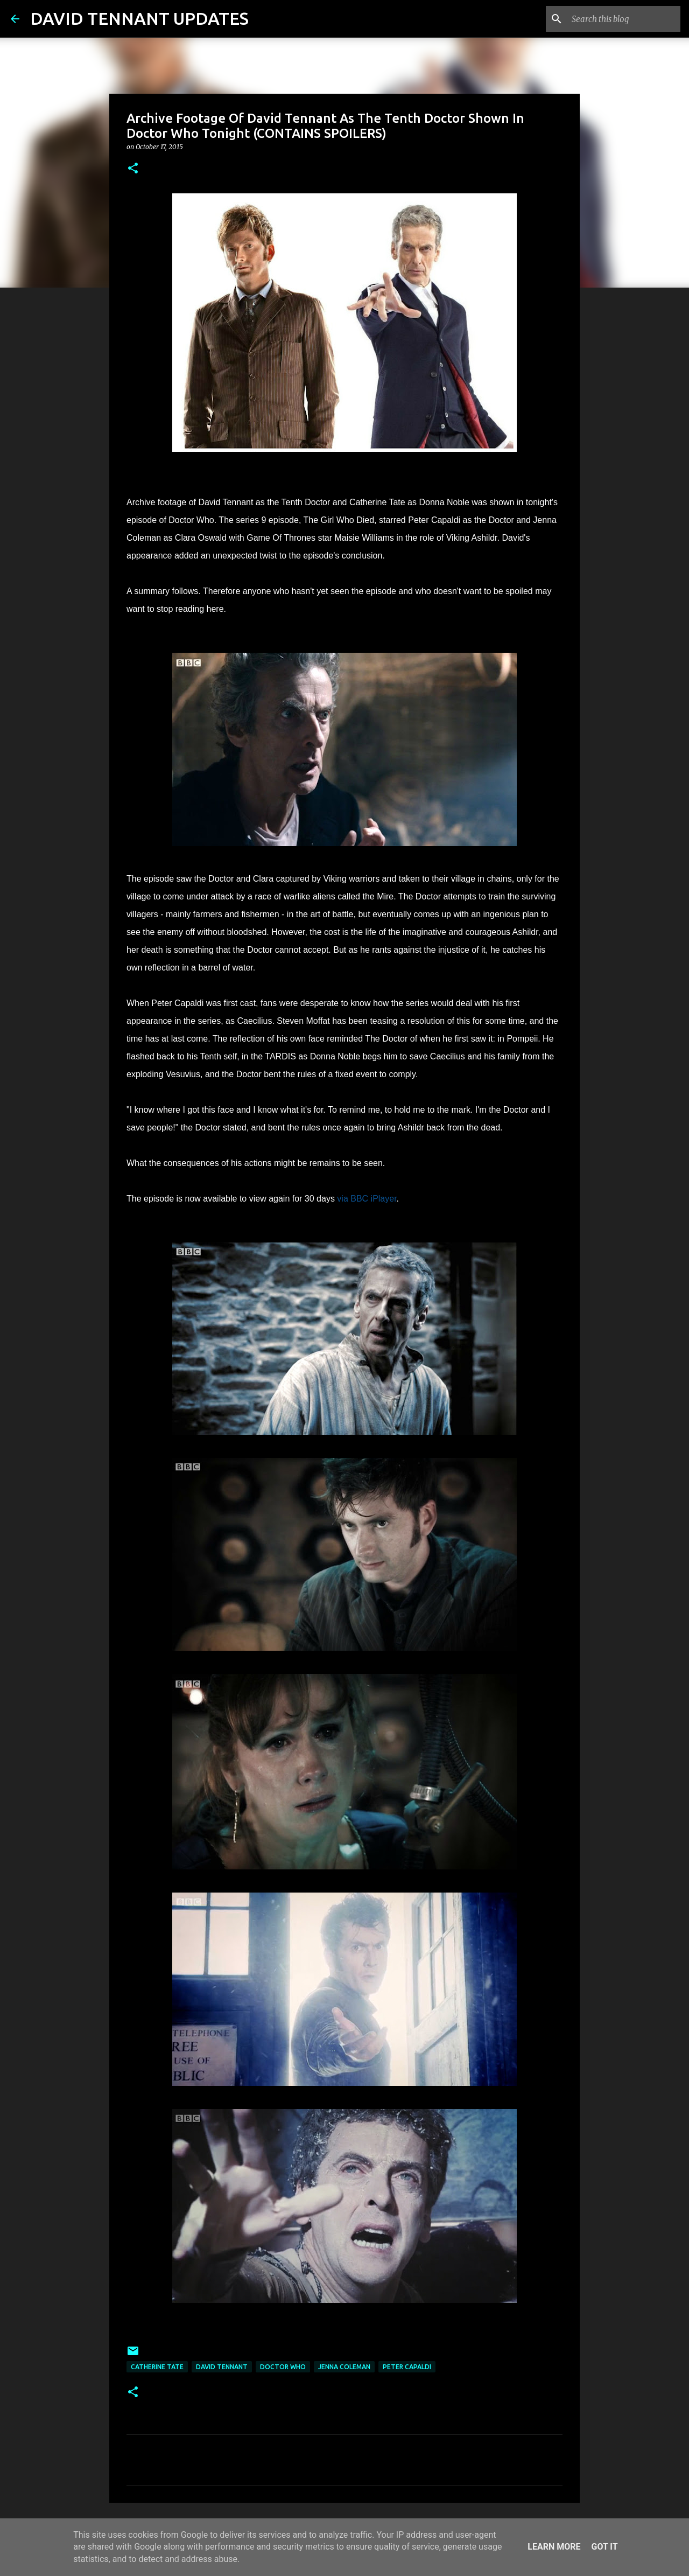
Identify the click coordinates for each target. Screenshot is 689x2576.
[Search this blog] (623, 19)
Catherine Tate (157, 2366)
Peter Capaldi (407, 2366)
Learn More (554, 2547)
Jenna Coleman (344, 2366)
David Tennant (222, 2366)
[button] (132, 169)
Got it (604, 2547)
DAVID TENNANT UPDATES (139, 18)
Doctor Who (283, 2366)
